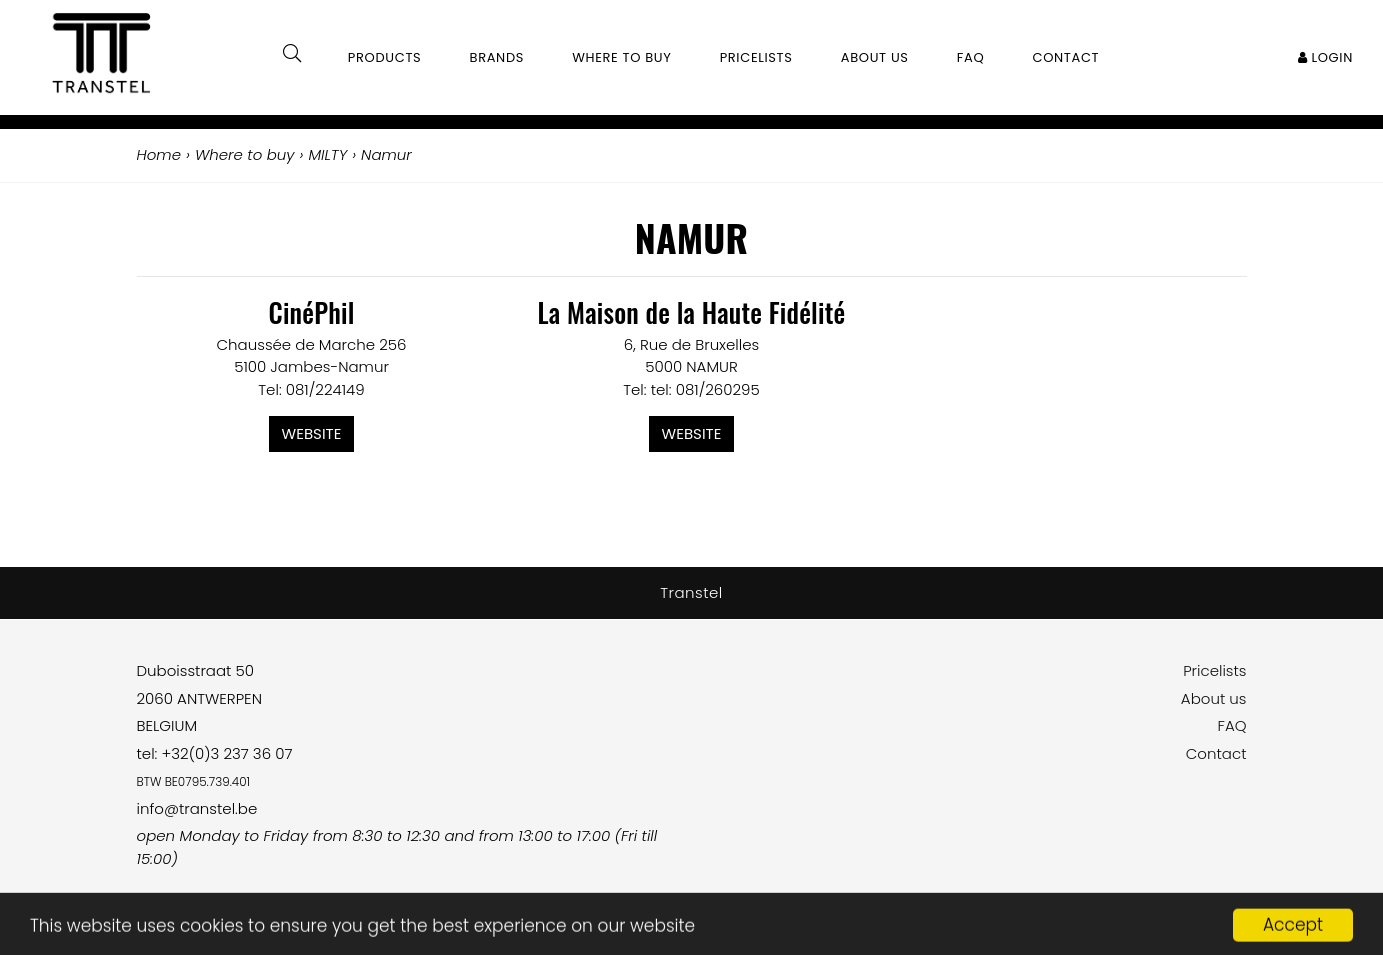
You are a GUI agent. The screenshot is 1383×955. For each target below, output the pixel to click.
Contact (1216, 753)
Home (159, 154)
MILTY (327, 154)
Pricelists (1214, 670)
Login (1325, 57)
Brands (497, 57)
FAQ (1231, 725)
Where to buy (621, 57)
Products (385, 57)
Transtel (691, 592)
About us (1214, 698)
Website (312, 433)
